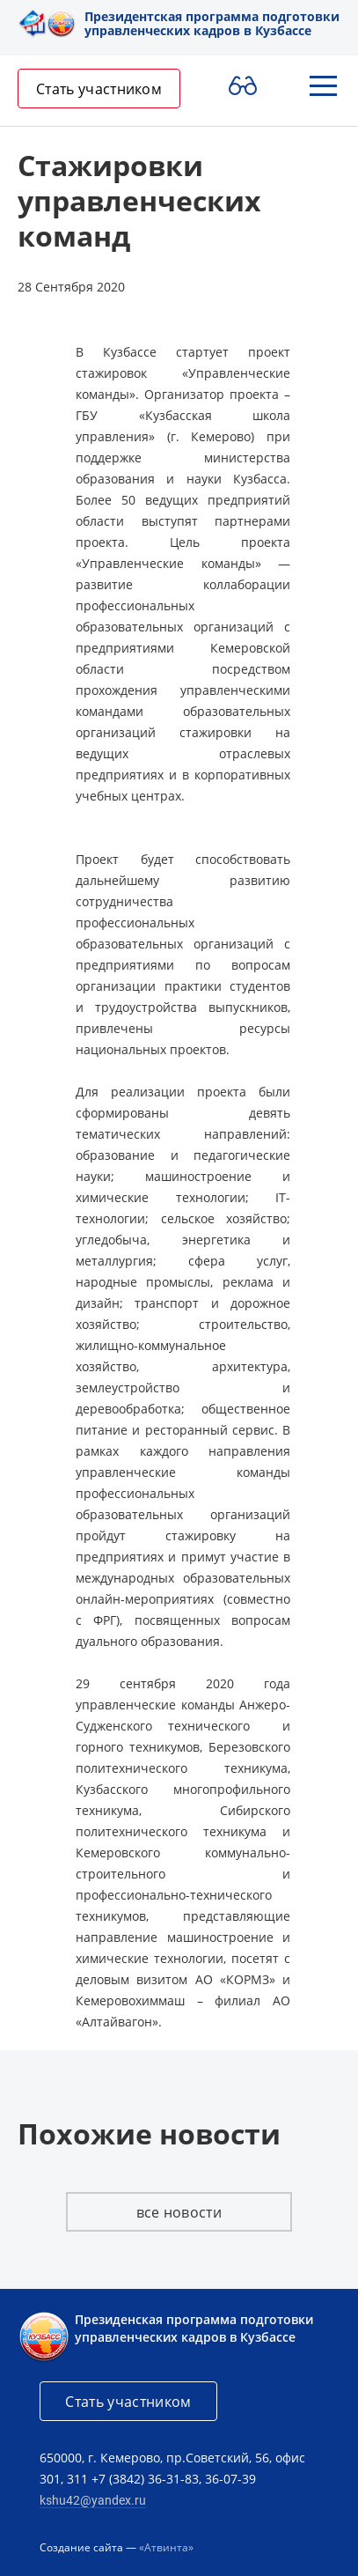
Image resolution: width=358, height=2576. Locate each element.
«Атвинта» (166, 2547)
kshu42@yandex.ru (93, 2500)
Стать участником (99, 89)
